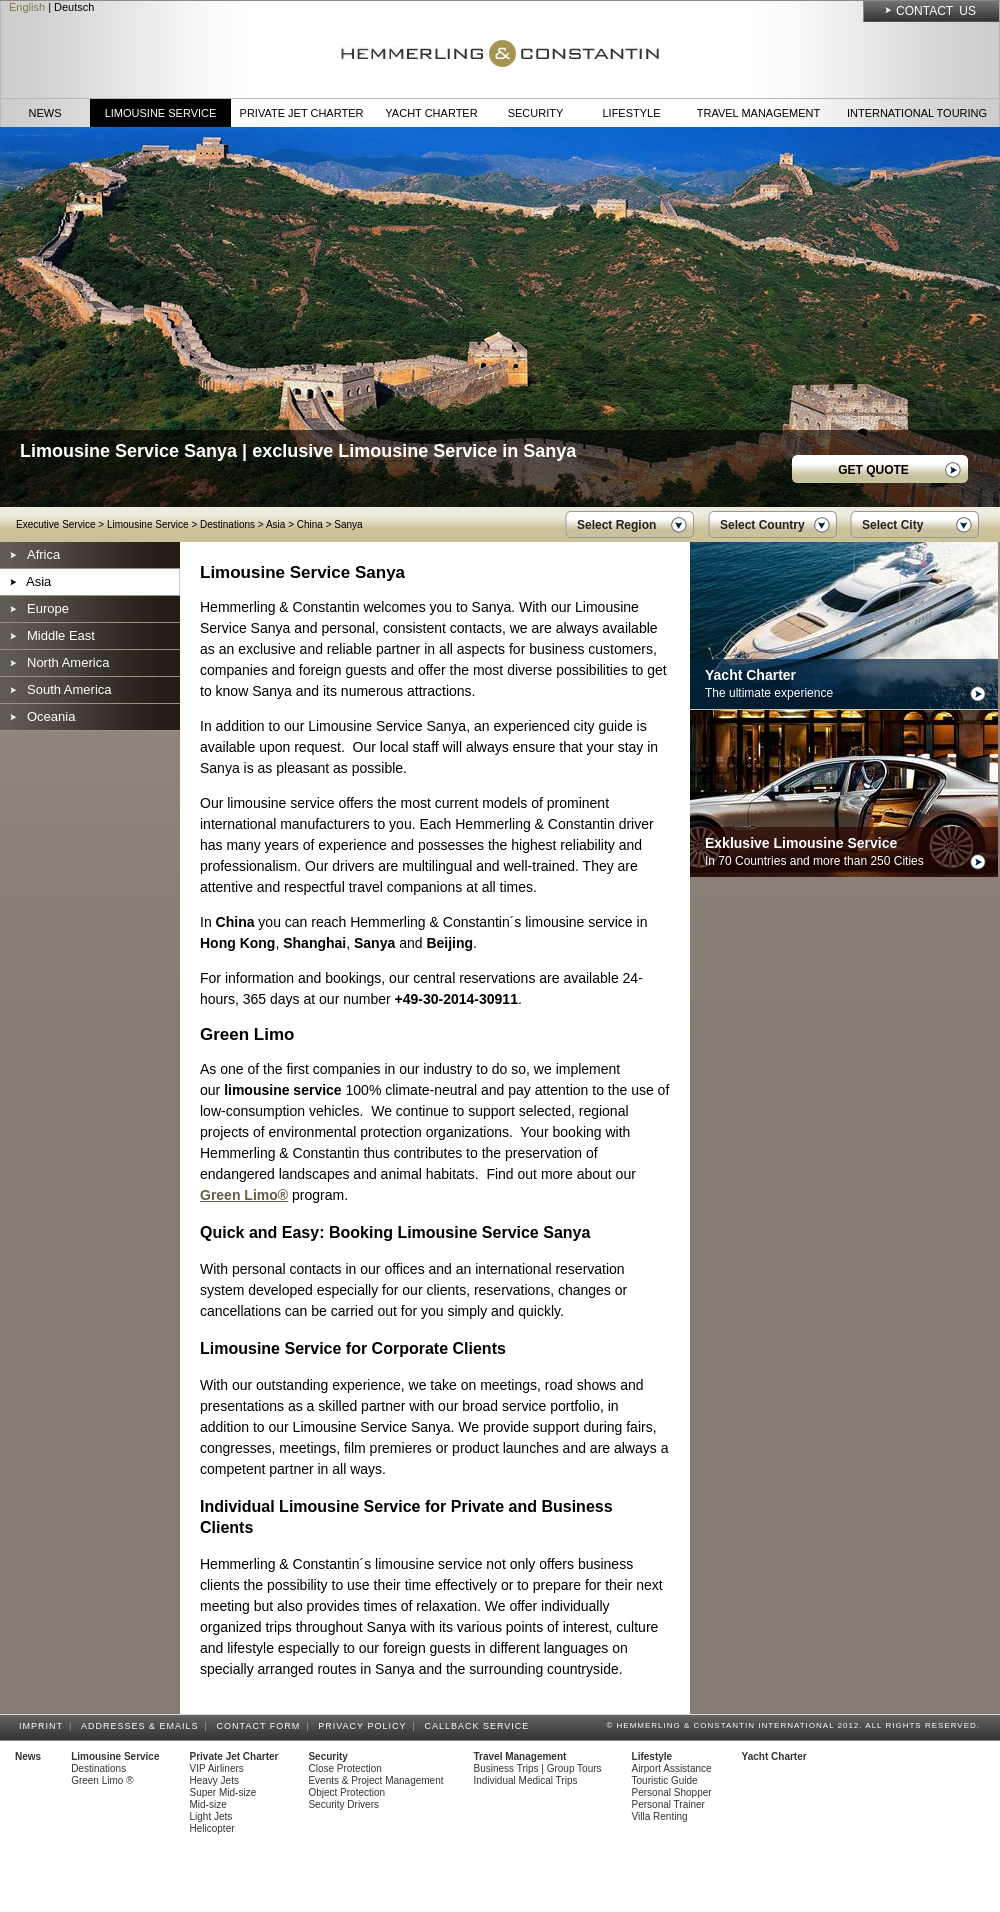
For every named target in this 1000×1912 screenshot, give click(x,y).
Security (536, 113)
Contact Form (262, 1726)
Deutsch (74, 7)
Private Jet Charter (302, 113)
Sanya (348, 524)
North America (68, 662)
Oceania (51, 716)
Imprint (44, 1726)
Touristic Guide (665, 1780)
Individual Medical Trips (526, 1780)
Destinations (227, 524)
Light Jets (211, 1816)
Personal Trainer (668, 1804)
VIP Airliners (217, 1768)
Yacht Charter (431, 113)
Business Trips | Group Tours (538, 1768)
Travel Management (758, 113)
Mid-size (208, 1804)
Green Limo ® (102, 1780)
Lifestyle (631, 113)
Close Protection (344, 1768)
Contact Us (936, 11)
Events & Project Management (375, 1780)
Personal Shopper (672, 1792)
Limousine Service (161, 113)
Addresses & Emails (143, 1726)
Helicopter (212, 1828)
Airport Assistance (672, 1768)
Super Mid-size (223, 1792)
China (310, 524)
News (45, 113)
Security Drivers (343, 1804)
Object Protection (346, 1792)
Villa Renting (660, 1816)
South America (69, 689)
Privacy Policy (365, 1726)
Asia (275, 524)
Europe (48, 608)
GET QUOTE (873, 470)
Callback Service (479, 1726)
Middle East (61, 635)
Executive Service (55, 524)
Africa (43, 554)
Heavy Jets (214, 1780)
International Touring (917, 113)
